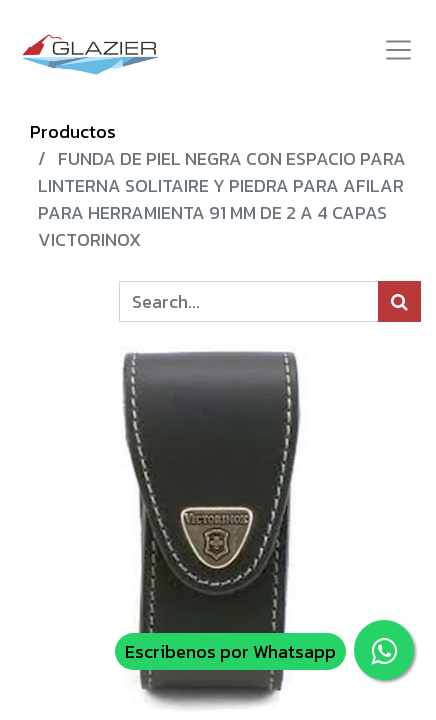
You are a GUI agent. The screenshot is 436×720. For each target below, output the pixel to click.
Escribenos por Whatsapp (230, 651)
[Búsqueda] (399, 301)
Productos (73, 131)
